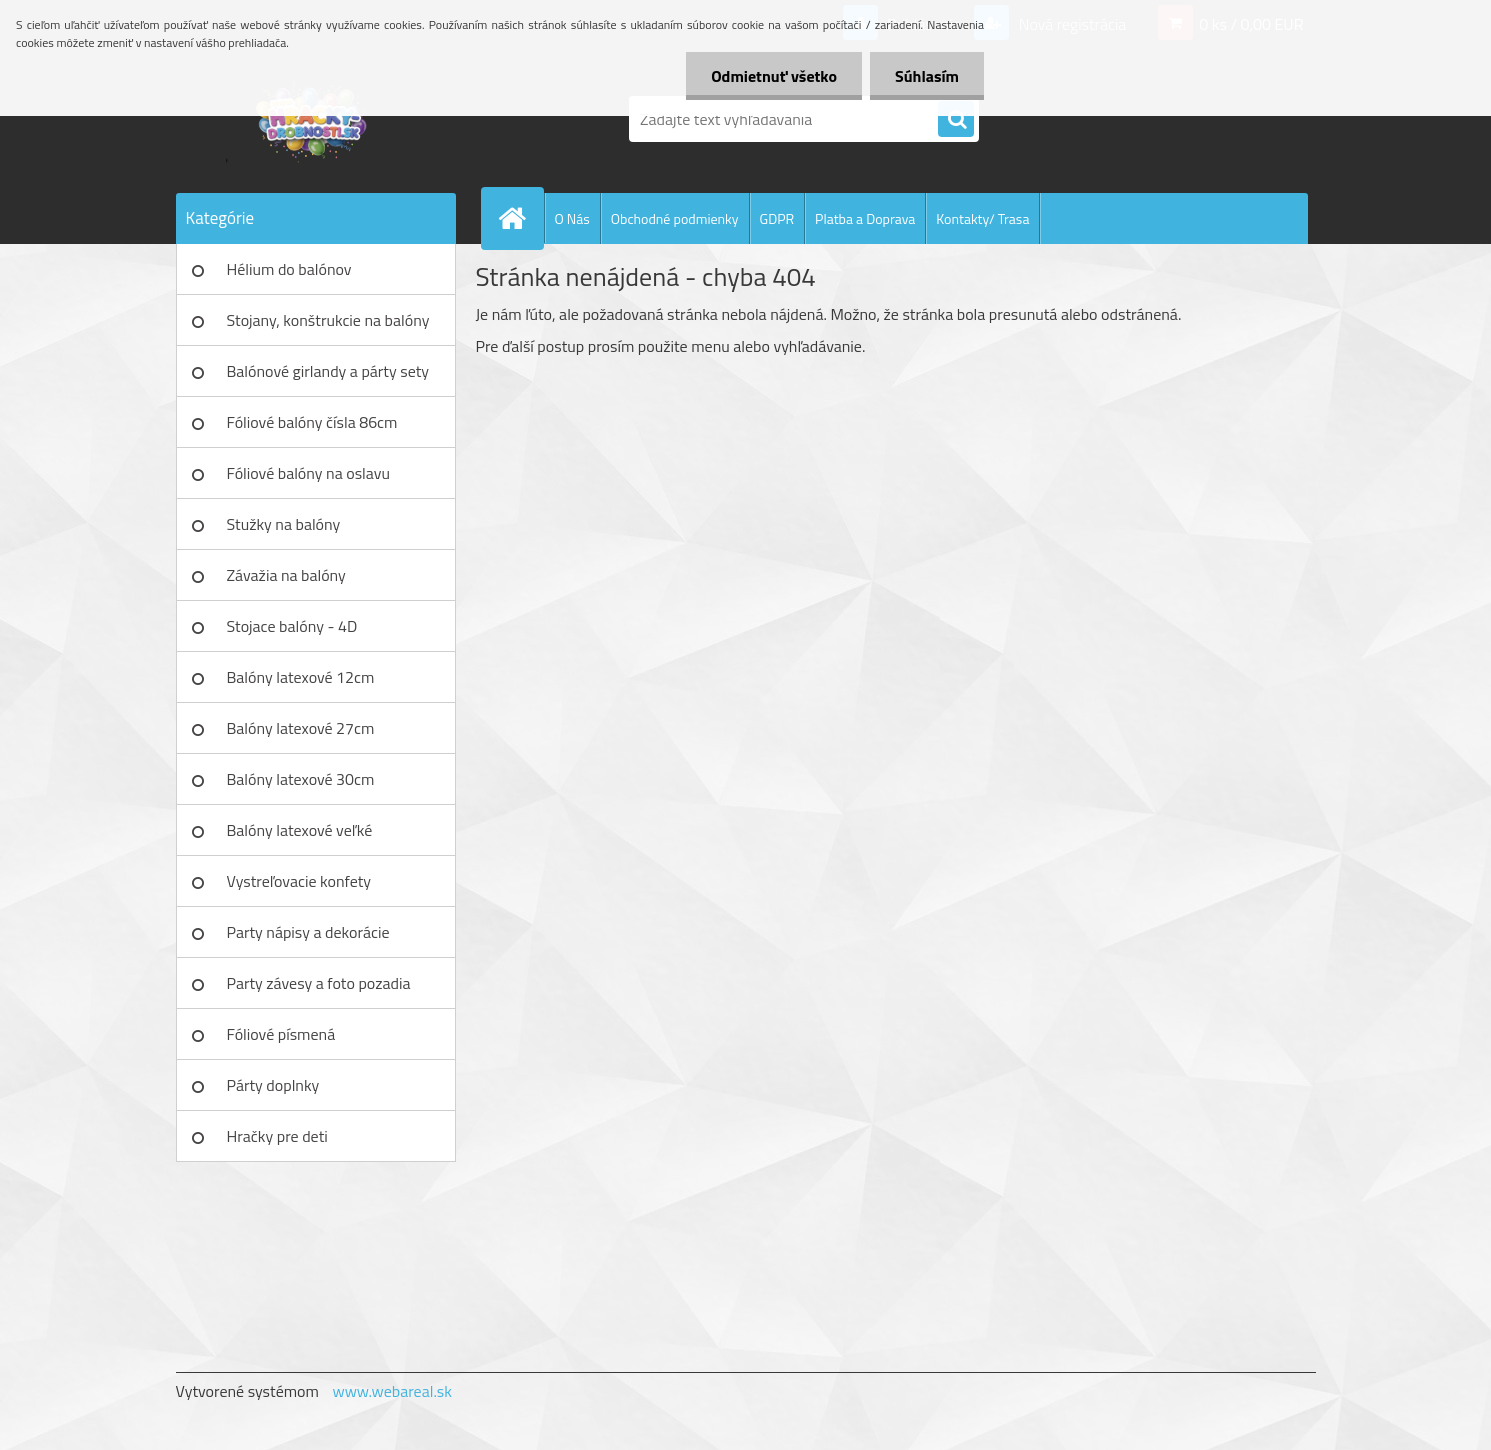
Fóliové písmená (281, 1034)
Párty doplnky (273, 1085)
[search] (956, 120)
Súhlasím (927, 76)
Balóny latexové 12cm (301, 677)
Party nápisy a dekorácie (308, 932)
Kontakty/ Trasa (982, 218)
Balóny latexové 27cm (301, 728)
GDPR (777, 218)
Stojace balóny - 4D (292, 626)
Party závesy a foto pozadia (319, 983)
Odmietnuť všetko (774, 76)
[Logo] (313, 119)
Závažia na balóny (286, 575)
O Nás (572, 218)
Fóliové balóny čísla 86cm (312, 422)
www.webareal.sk (392, 1391)
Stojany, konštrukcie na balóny (328, 320)
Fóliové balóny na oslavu (308, 473)
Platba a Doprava (865, 218)
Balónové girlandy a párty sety (328, 371)
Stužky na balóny (284, 524)
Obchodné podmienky (675, 218)
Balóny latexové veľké (300, 830)
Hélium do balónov (289, 269)
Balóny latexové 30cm (301, 779)
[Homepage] (521, 218)
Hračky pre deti (277, 1136)
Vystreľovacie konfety (299, 881)
